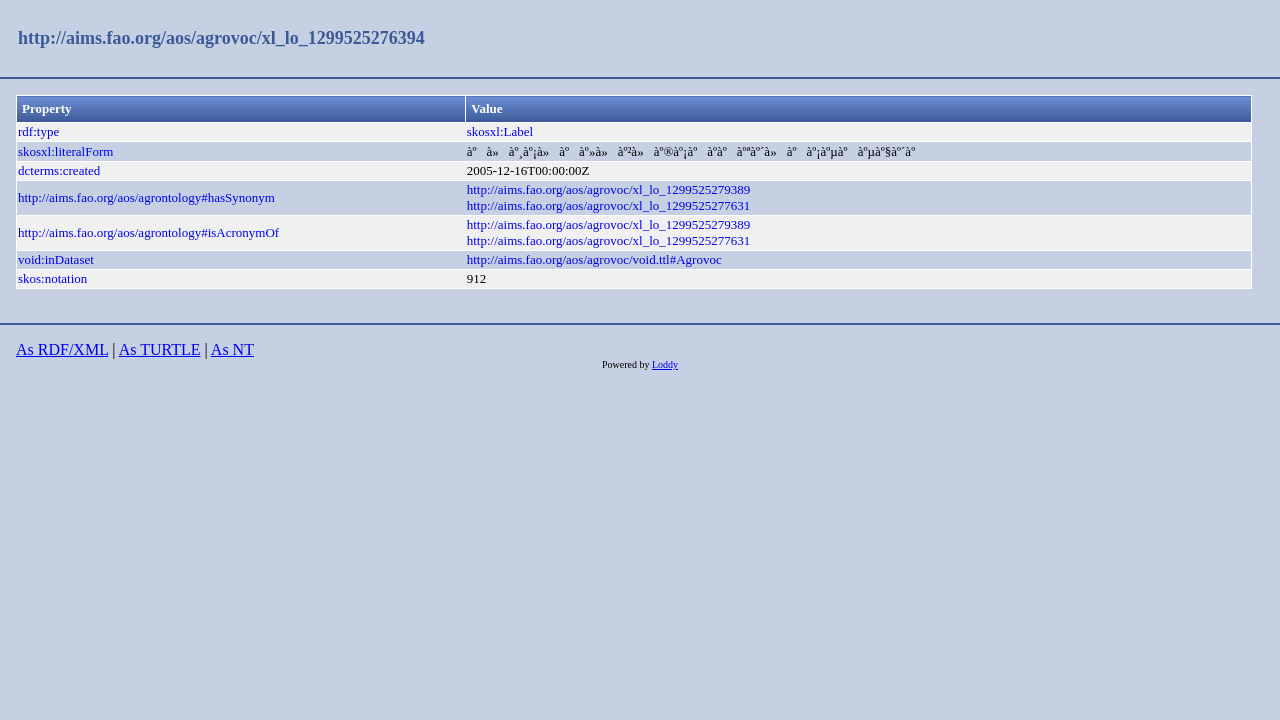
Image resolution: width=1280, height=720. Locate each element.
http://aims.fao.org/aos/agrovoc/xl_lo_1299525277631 (609, 205)
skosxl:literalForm (65, 151)
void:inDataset (56, 259)
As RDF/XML (62, 349)
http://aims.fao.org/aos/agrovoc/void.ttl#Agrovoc (594, 259)
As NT (232, 349)
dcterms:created (59, 170)
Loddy (665, 364)
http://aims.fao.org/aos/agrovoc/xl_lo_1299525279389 (609, 189)
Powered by (627, 364)
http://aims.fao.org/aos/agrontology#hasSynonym (146, 197)
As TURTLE (160, 349)
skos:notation (52, 278)
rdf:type (38, 131)
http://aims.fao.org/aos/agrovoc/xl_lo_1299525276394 (221, 38)
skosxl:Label (500, 131)
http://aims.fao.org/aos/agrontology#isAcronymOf (148, 232)
